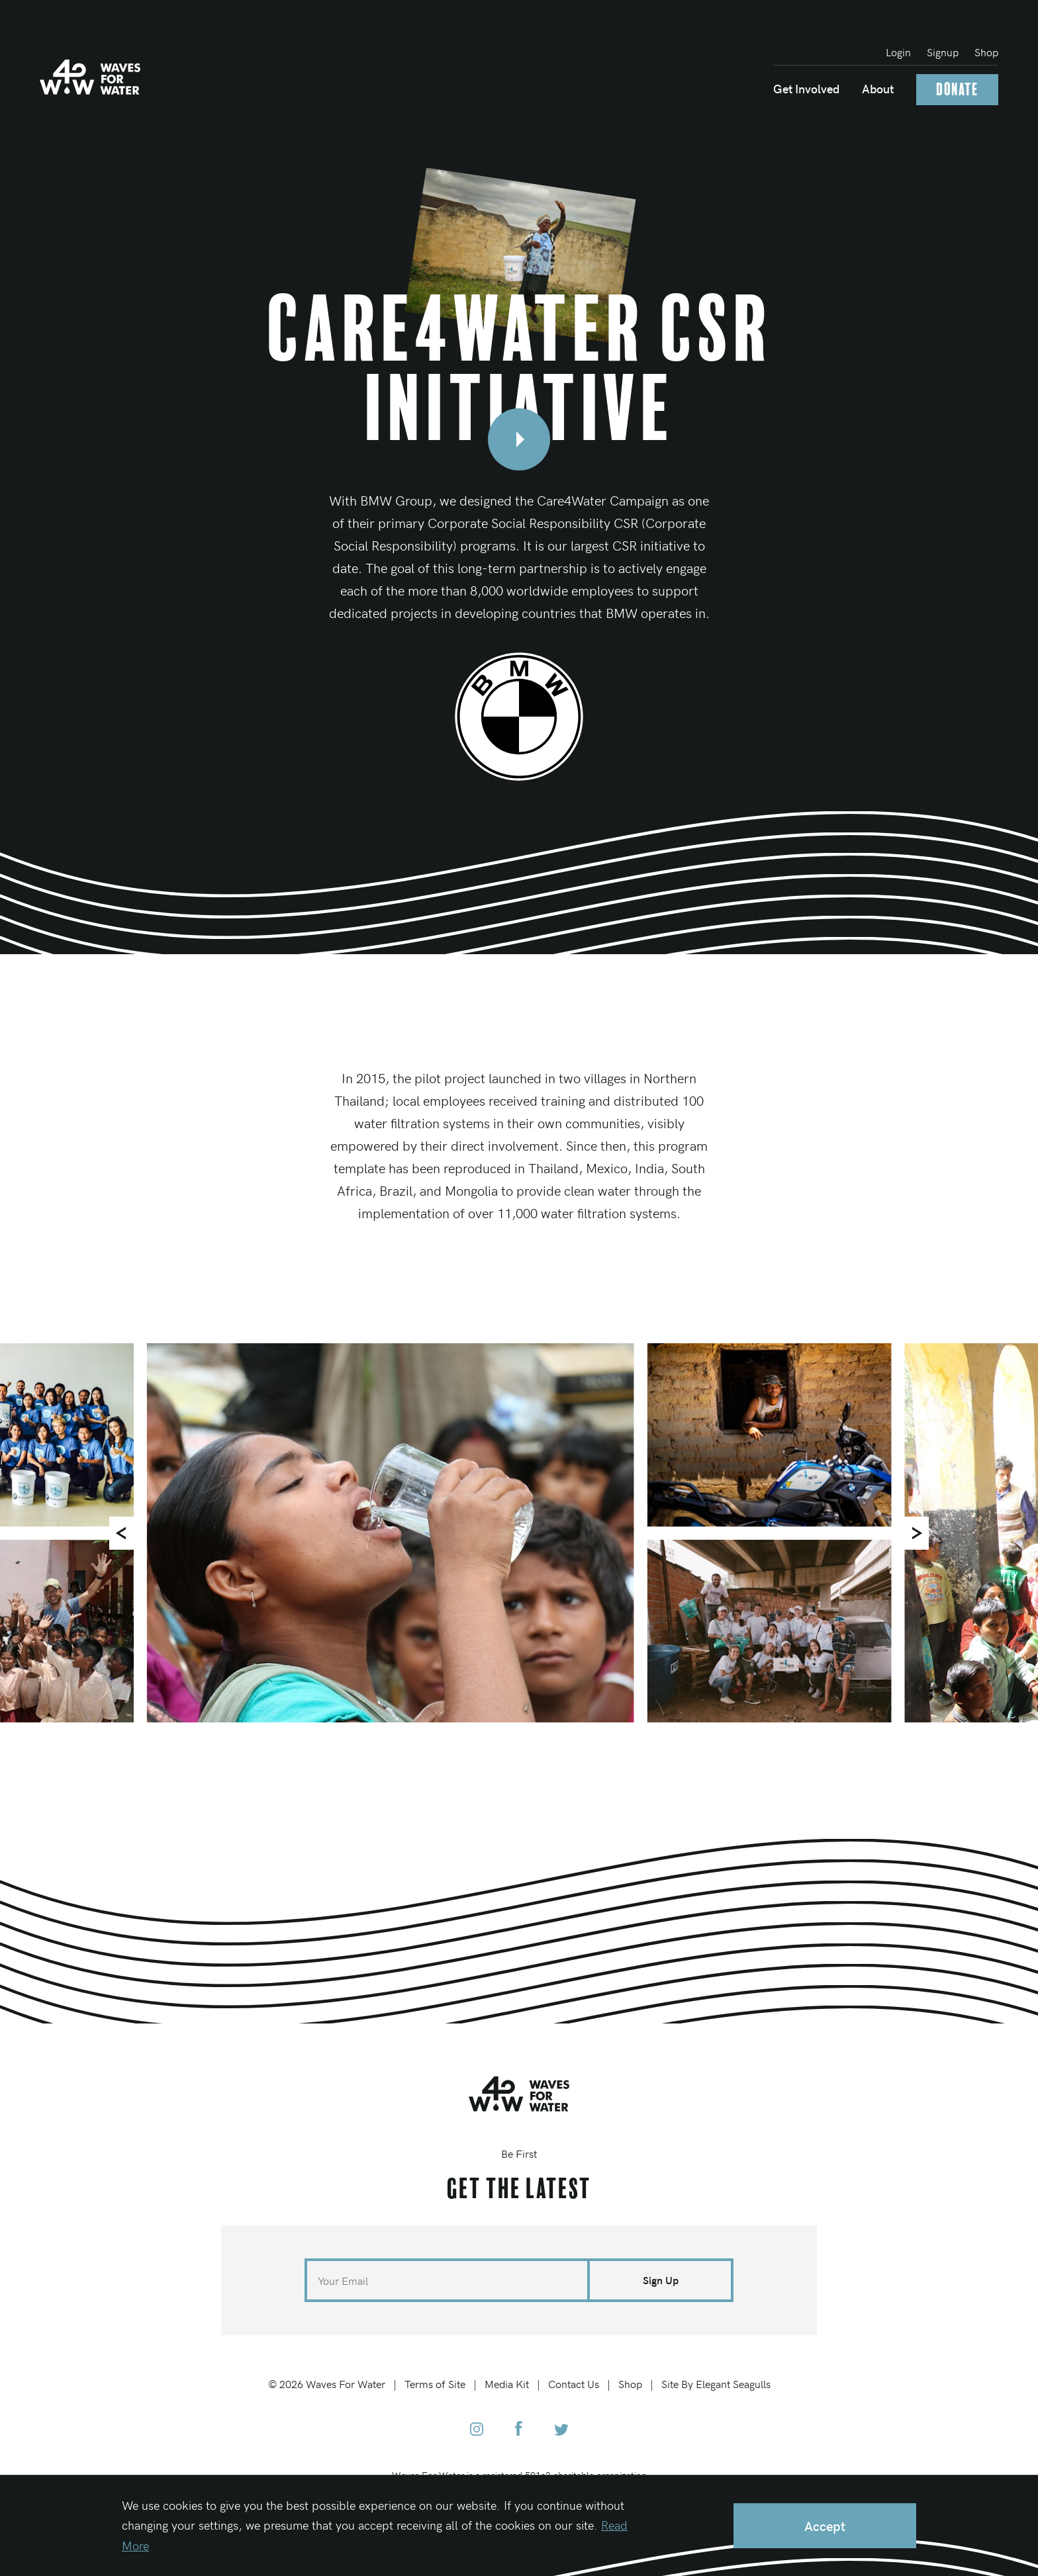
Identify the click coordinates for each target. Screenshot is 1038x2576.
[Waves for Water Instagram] (476, 2430)
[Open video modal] (519, 439)
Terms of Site (434, 2383)
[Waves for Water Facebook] (518, 2430)
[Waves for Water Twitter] (561, 2430)
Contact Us (573, 2383)
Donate (957, 89)
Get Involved (806, 88)
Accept (824, 2525)
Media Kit (507, 2383)
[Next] (912, 1533)
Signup (943, 51)
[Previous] (125, 1533)
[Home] (90, 77)
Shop (986, 51)
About (878, 88)
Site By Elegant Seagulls (716, 2383)
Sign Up (661, 2280)
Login (898, 51)
